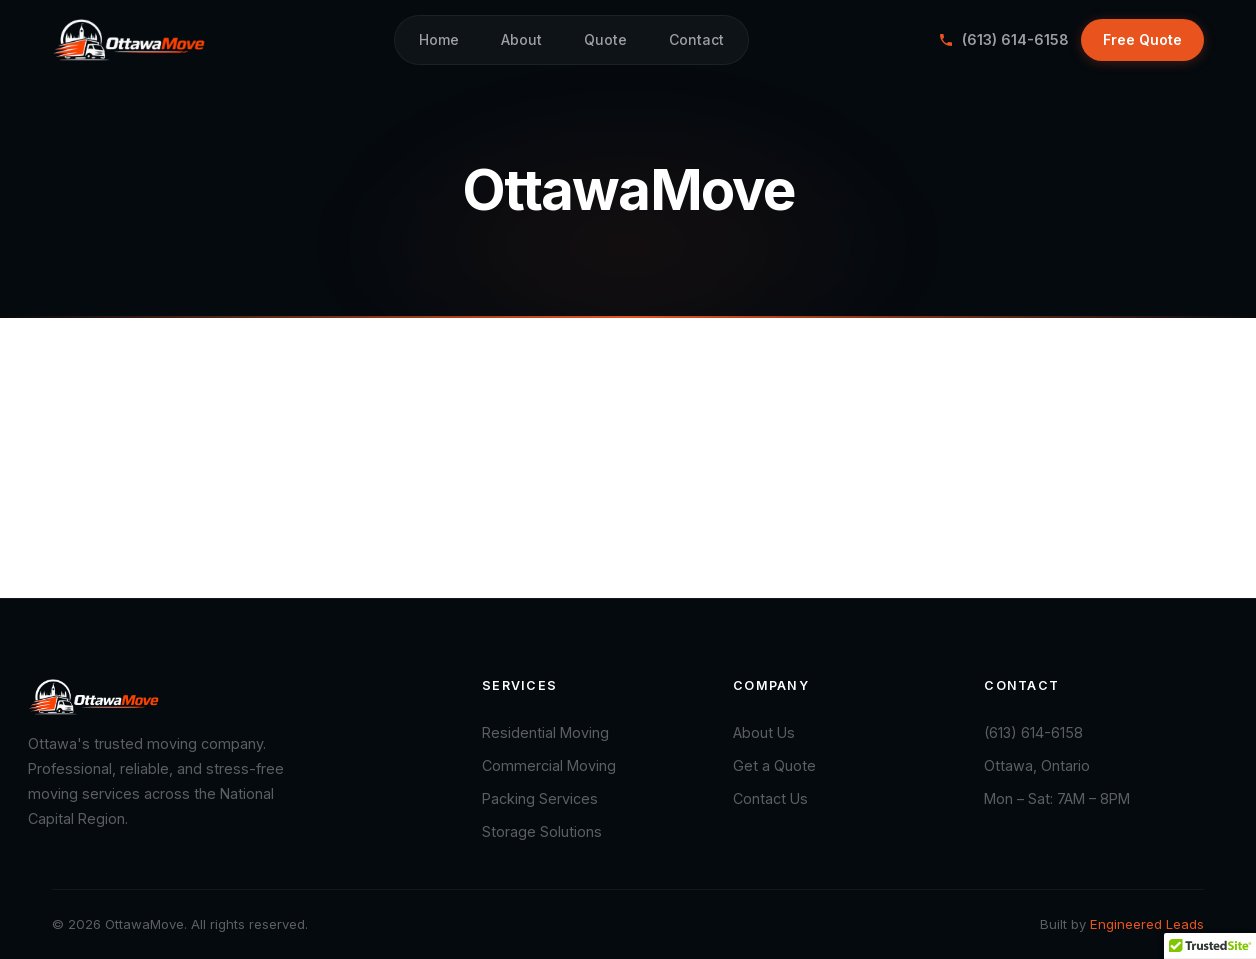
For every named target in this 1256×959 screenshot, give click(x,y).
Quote (605, 39)
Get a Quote (774, 765)
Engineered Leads (1147, 924)
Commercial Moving (549, 765)
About (521, 39)
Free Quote (1142, 39)
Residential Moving (545, 732)
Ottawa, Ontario (1037, 765)
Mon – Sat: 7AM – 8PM (1057, 798)
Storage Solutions (542, 831)
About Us (764, 732)
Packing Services (540, 798)
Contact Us (770, 798)
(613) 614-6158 (1003, 39)
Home (439, 39)
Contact (696, 39)
